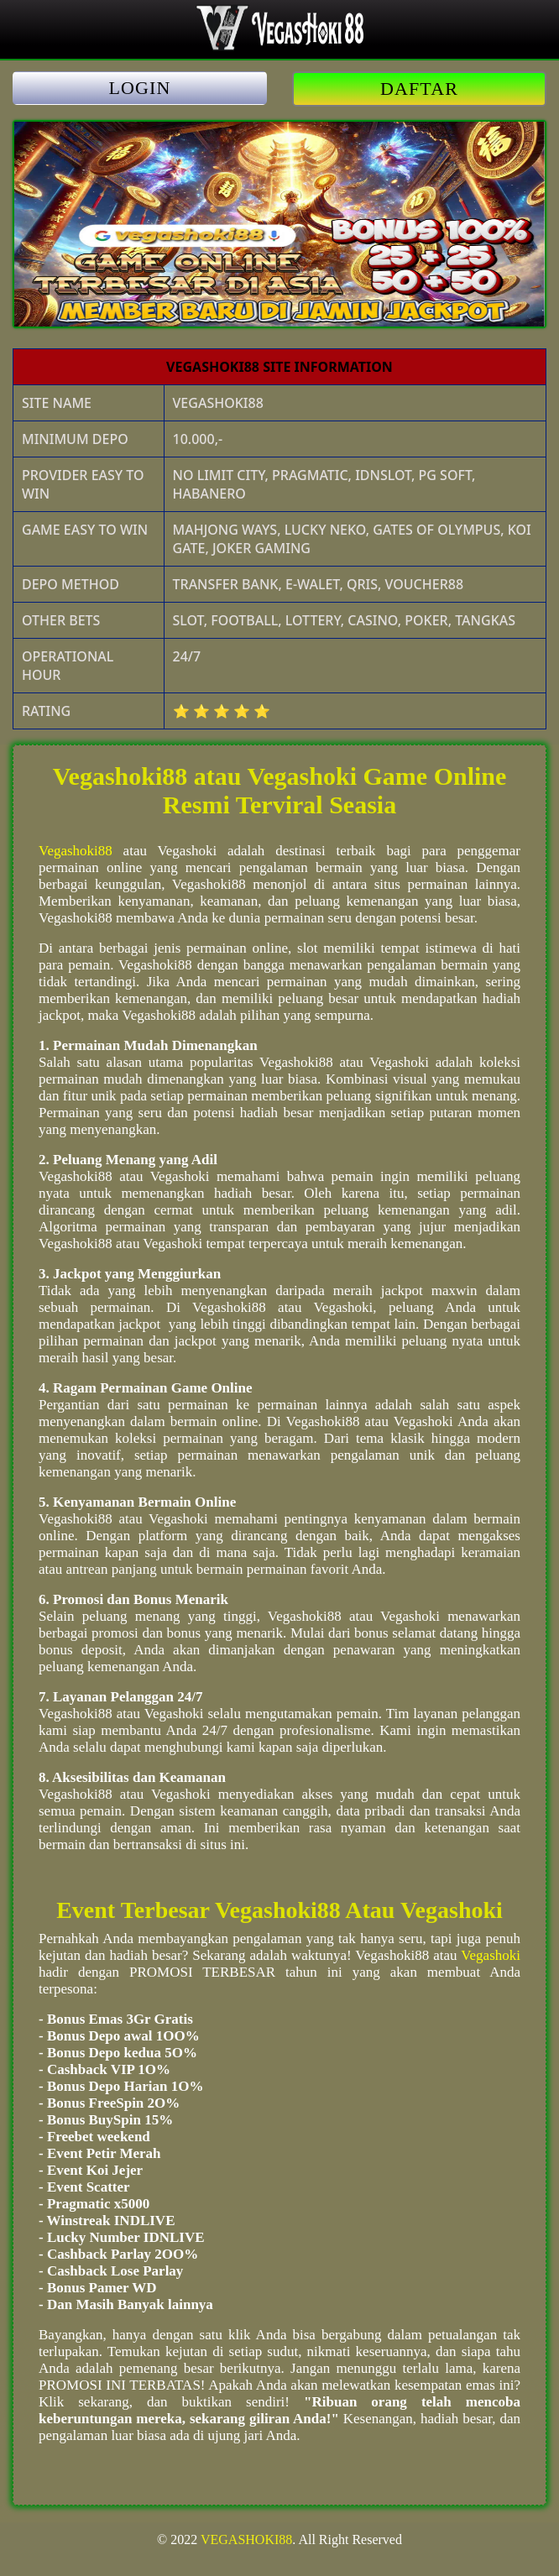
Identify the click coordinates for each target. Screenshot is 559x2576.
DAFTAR (419, 88)
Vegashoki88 (75, 851)
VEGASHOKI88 (246, 2539)
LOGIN (140, 87)
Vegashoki (490, 1955)
